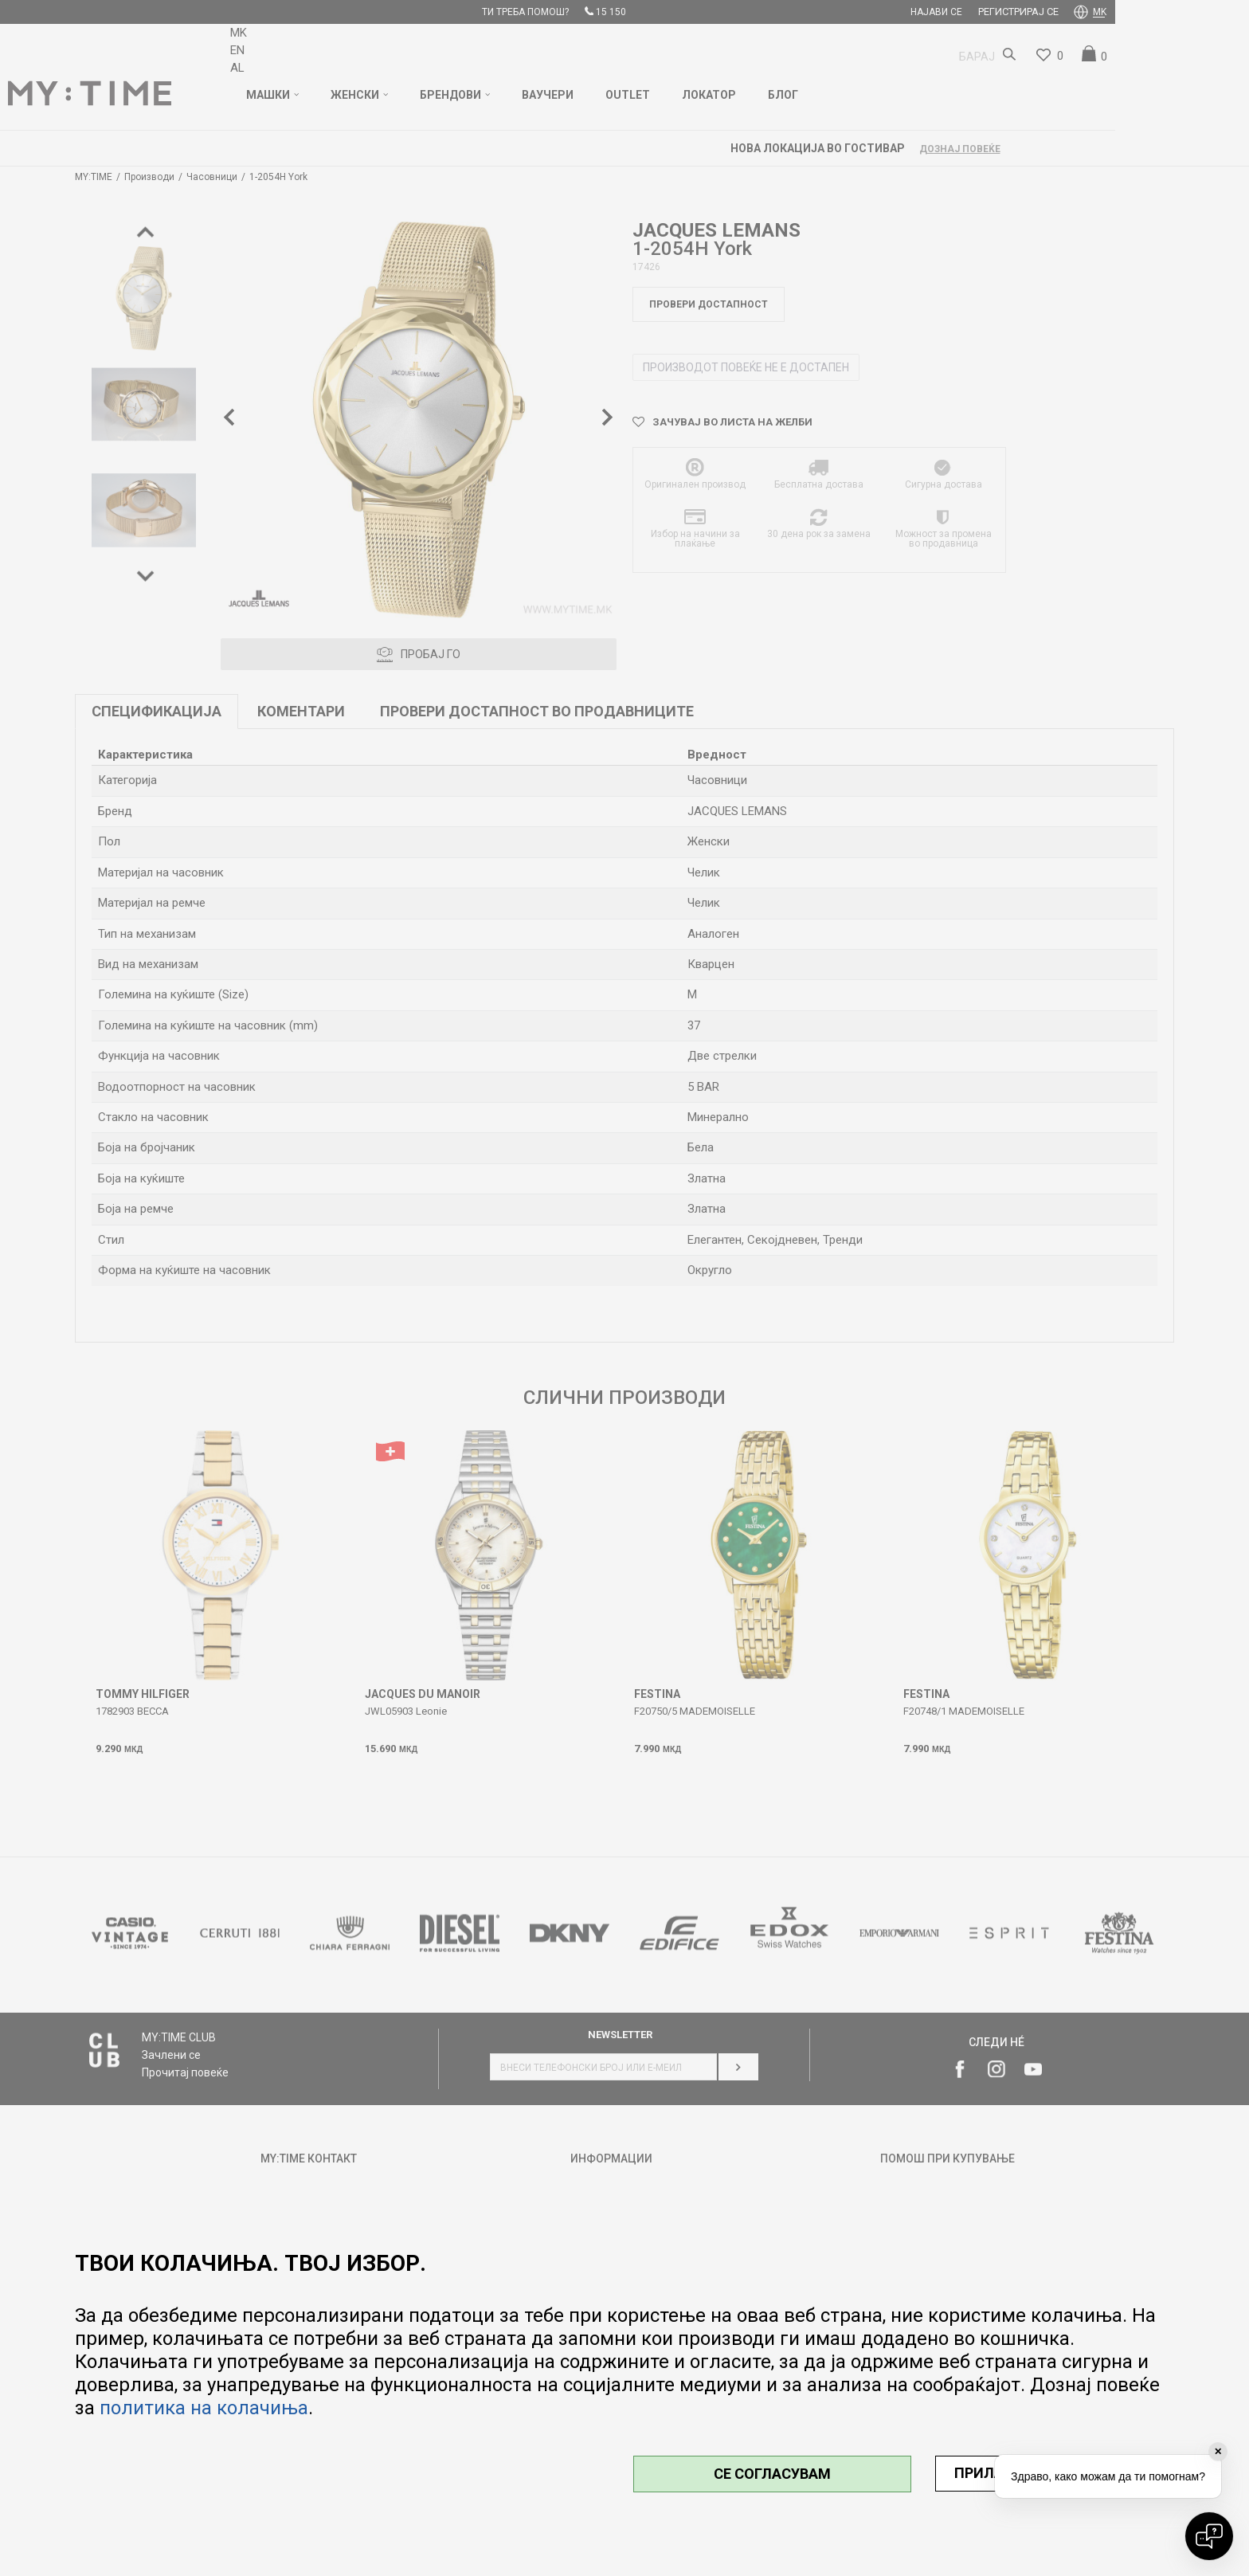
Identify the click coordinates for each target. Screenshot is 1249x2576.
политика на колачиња (204, 2408)
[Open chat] (1209, 2536)
